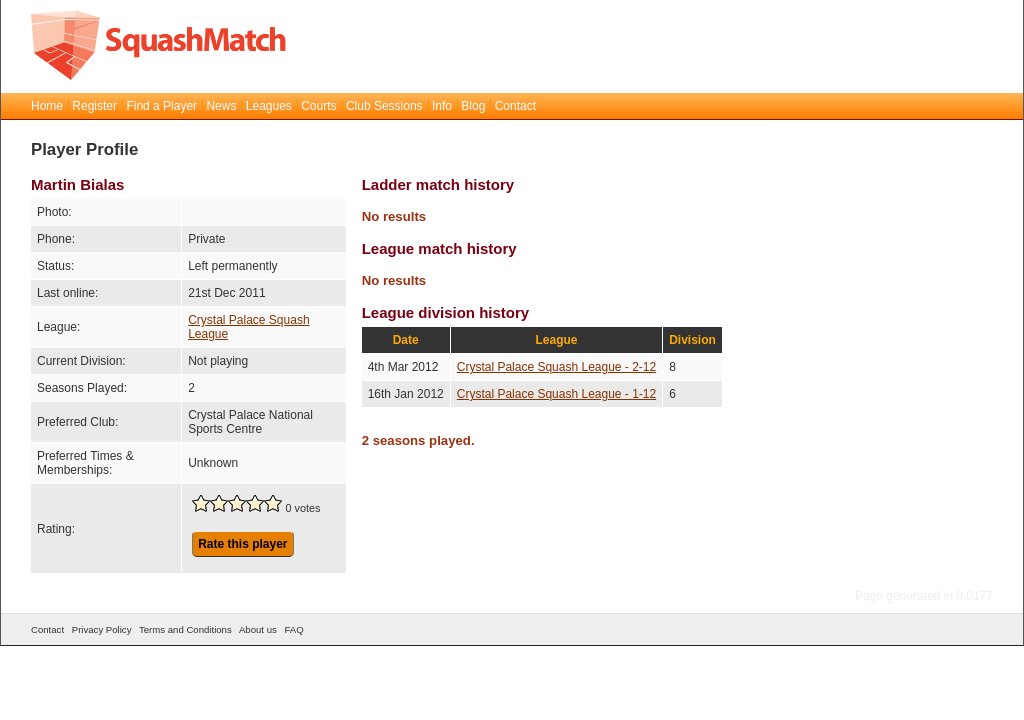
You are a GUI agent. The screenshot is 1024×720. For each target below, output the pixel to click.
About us (258, 629)
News (221, 106)
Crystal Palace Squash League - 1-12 (556, 394)
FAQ (293, 629)
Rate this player (242, 544)
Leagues (269, 106)
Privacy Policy (102, 629)
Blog (473, 106)
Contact (515, 106)
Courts (318, 106)
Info (442, 106)
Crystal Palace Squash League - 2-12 (556, 367)
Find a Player (161, 106)
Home (47, 106)
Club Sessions (384, 106)
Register (94, 106)
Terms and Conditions (185, 629)
